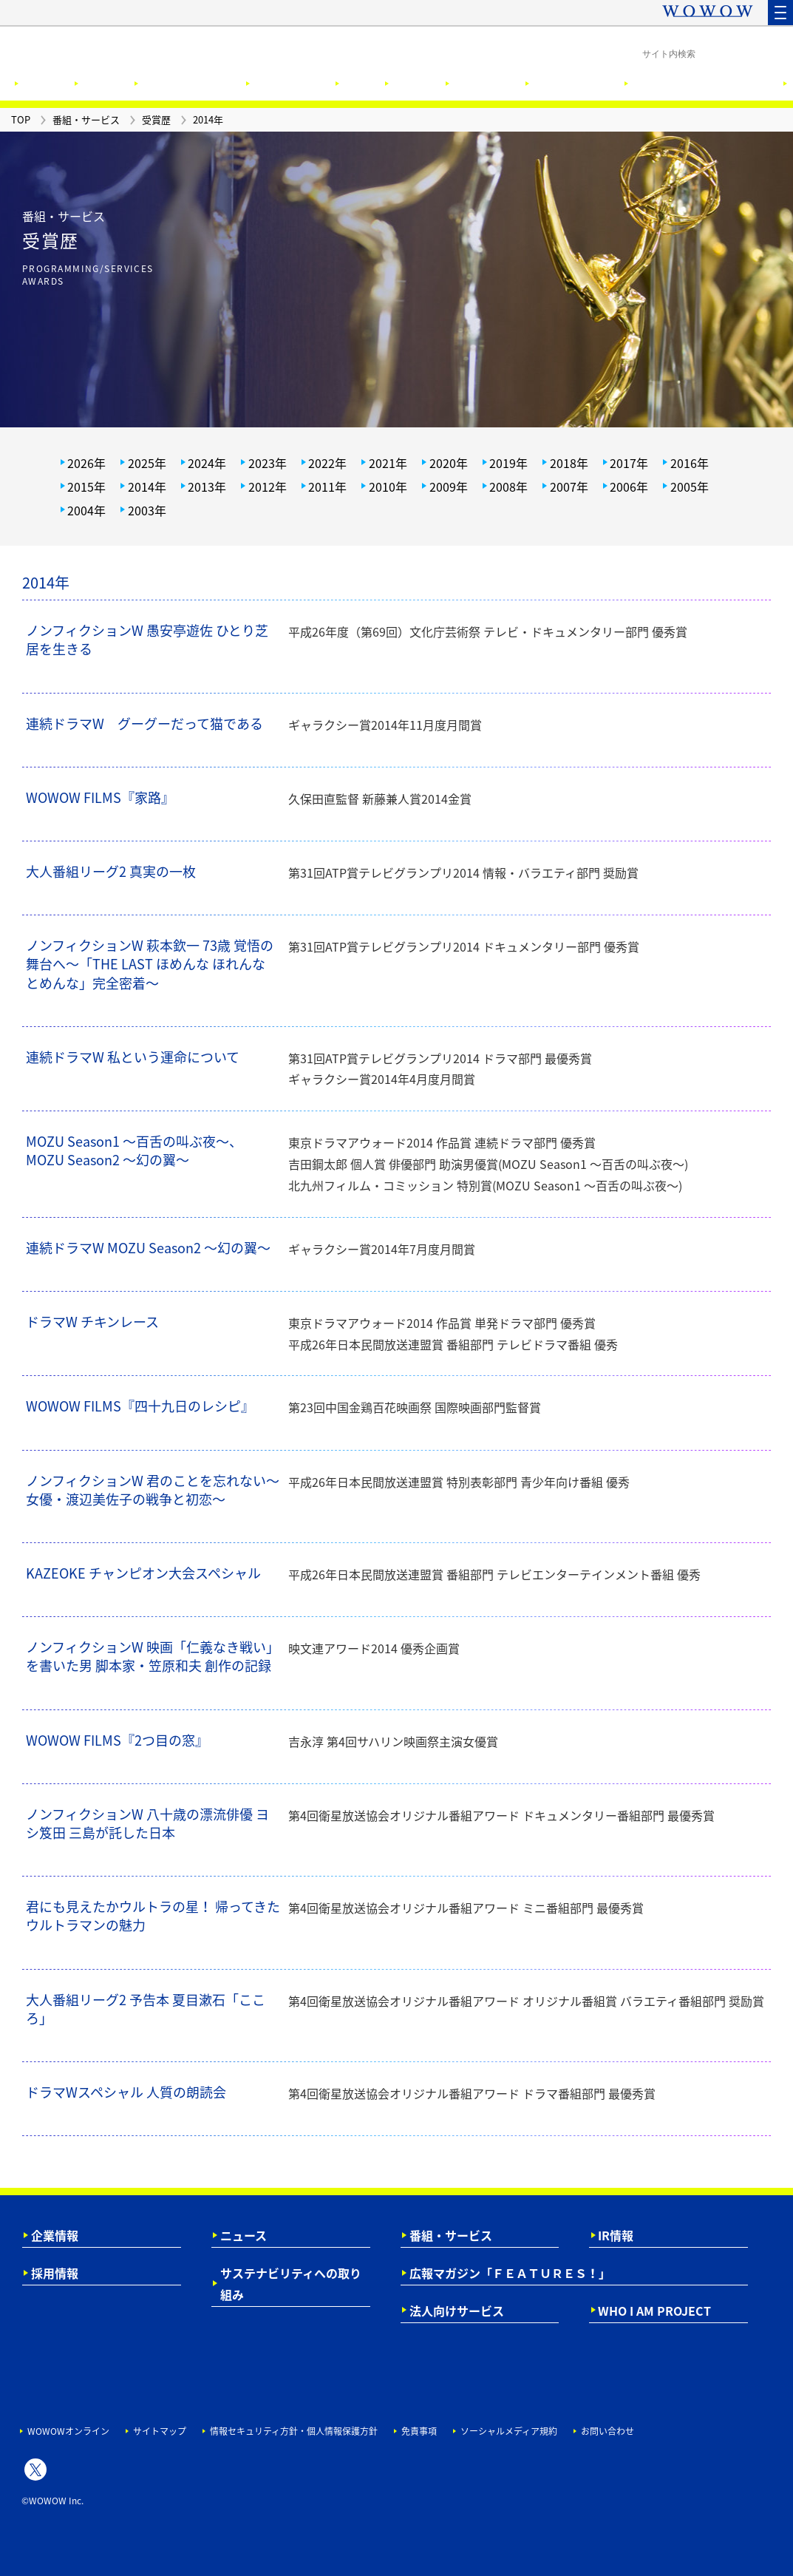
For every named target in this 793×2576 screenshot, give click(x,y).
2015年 (86, 486)
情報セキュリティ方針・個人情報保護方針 (294, 2431)
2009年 (448, 486)
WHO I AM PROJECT (654, 2310)
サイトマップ (159, 2431)
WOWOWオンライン (68, 2431)
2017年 (629, 463)
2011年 (327, 486)
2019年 (508, 463)
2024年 (207, 463)
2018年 (569, 463)
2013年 (207, 486)
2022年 (327, 463)
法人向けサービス (456, 2310)
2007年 (569, 486)
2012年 (267, 486)
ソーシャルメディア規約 (508, 2431)
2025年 (147, 463)
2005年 (689, 486)
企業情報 (54, 2235)
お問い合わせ (607, 2431)
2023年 (267, 463)
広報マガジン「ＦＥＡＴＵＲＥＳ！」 (509, 2273)
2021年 (388, 463)
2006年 (629, 486)
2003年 (147, 510)
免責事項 (419, 2431)
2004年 (86, 510)
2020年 (448, 463)
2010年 (388, 486)
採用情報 (54, 2273)
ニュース (243, 2235)
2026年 (86, 463)
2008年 (508, 486)
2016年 (689, 463)
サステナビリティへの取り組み (290, 2283)
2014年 (147, 486)
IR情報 (615, 2235)
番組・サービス (450, 2235)
